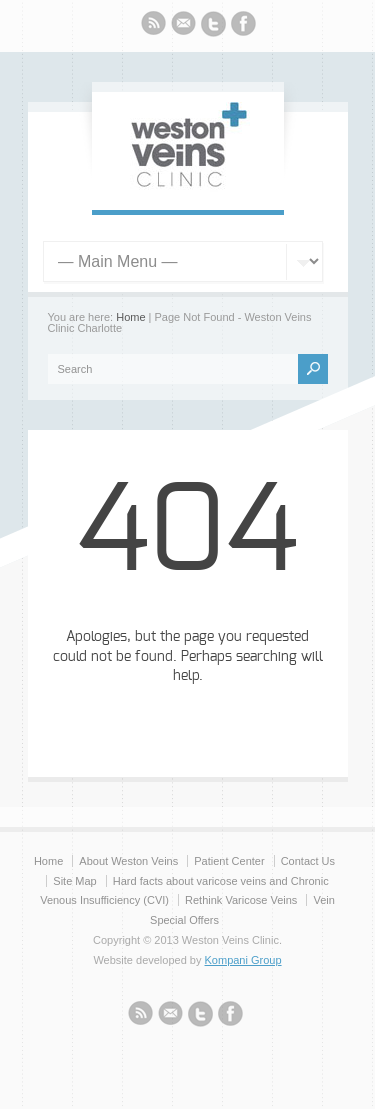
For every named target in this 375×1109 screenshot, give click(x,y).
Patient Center (229, 861)
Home (130, 317)
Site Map (74, 881)
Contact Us (308, 861)
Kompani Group (243, 960)
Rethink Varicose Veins (241, 900)
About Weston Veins (128, 861)
